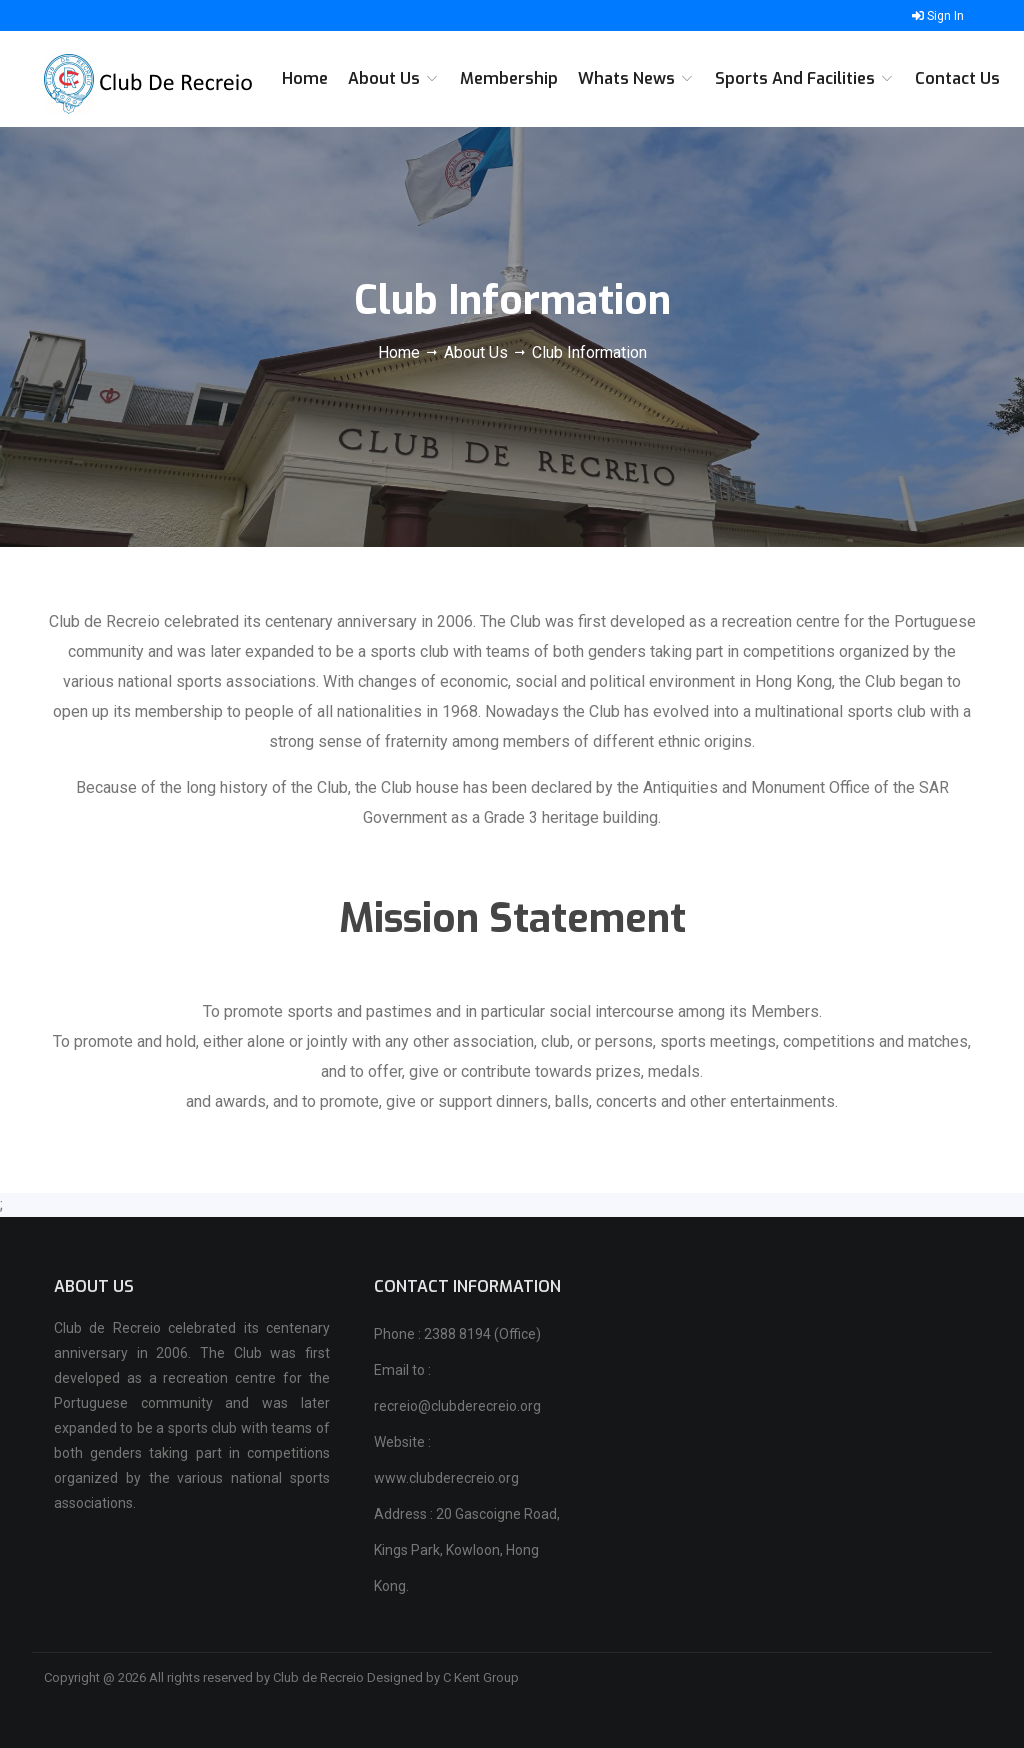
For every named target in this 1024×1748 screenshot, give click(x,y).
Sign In (938, 16)
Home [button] (305, 78)
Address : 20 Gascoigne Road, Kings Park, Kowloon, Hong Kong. (467, 1550)
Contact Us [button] (957, 78)
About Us (476, 352)
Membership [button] (509, 78)
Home (401, 352)
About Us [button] (394, 78)
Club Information (589, 352)
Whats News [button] (636, 78)
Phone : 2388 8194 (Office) (457, 1334)
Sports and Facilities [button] (805, 78)
